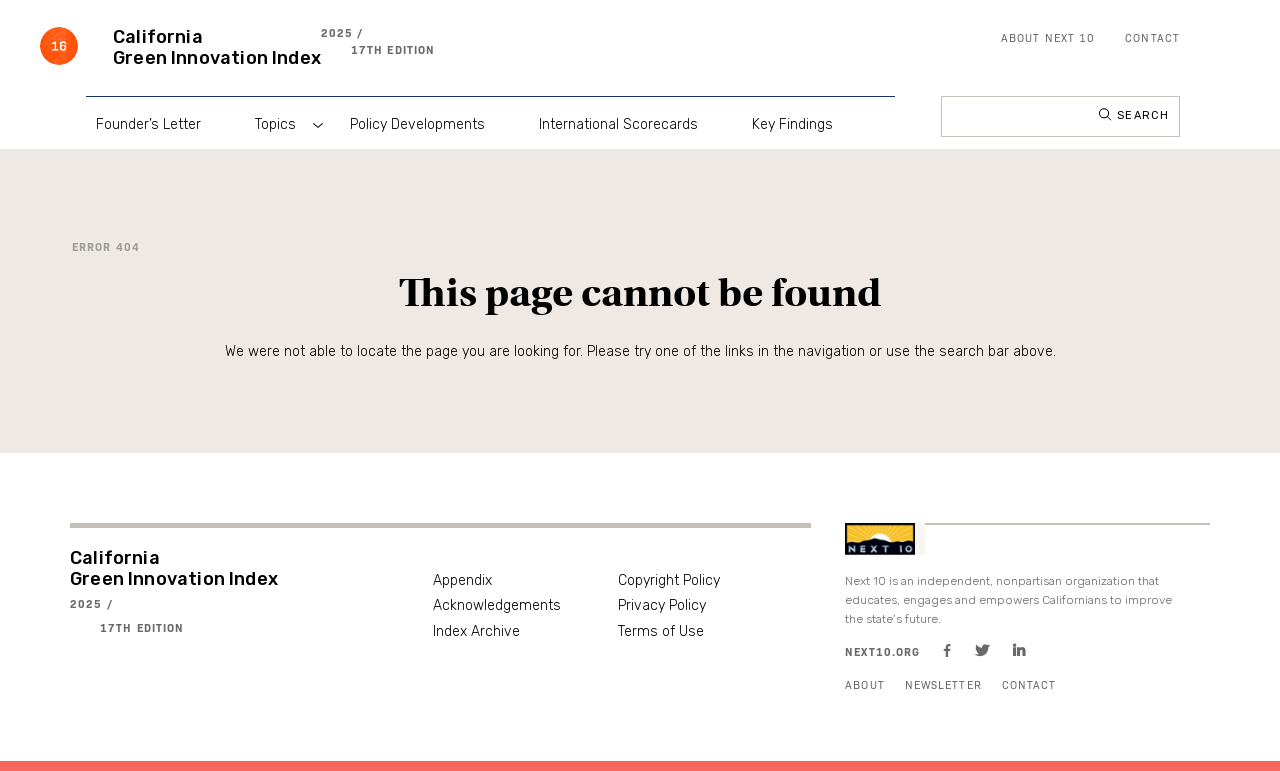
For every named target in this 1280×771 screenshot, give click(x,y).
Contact (1152, 37)
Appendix (462, 580)
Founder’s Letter (148, 124)
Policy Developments (417, 124)
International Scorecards (618, 124)
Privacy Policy (662, 605)
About (865, 684)
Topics (275, 124)
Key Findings (792, 124)
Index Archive (476, 631)
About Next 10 (1048, 37)
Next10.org (882, 651)
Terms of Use (661, 631)
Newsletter (943, 684)
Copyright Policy (669, 580)
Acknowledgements (497, 605)
